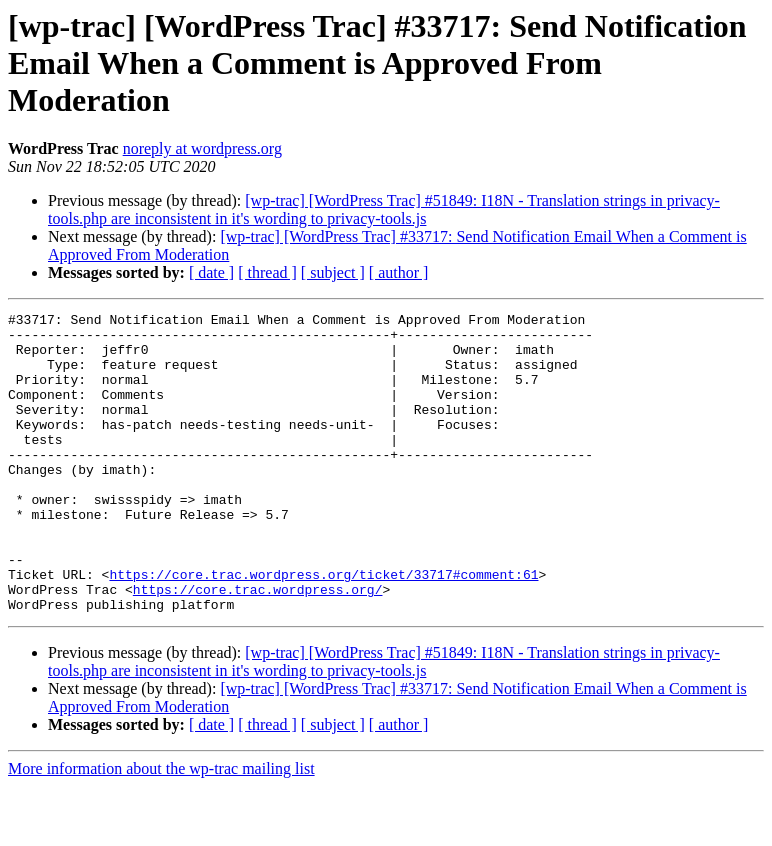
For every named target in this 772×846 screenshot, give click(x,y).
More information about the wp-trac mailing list (161, 828)
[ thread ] (267, 272)
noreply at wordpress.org (202, 148)
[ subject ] (333, 272)
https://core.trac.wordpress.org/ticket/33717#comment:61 (323, 628)
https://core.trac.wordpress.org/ (258, 646)
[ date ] (211, 272)
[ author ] (399, 272)
